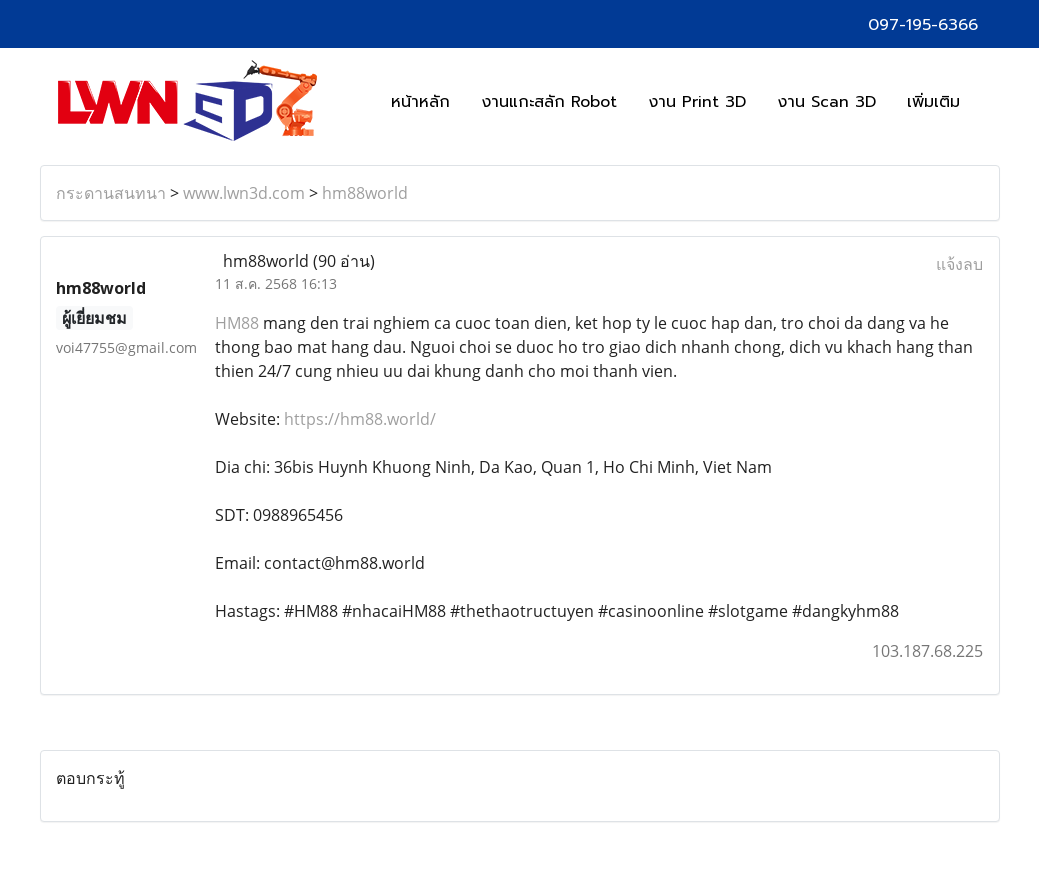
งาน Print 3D (697, 102)
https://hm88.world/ (360, 419)
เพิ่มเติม (933, 102)
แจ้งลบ (959, 264)
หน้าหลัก (420, 102)
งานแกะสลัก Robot (549, 102)
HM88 (237, 323)
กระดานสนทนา (111, 193)
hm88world (365, 193)
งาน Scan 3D (826, 102)
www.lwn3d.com (244, 193)
